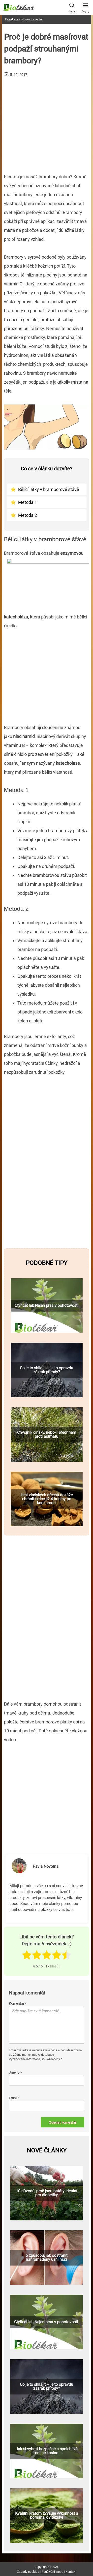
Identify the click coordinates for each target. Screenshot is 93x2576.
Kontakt (70, 2572)
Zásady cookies (28, 2572)
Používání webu (52, 2572)
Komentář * (18, 2003)
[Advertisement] (46, 123)
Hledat (71, 7)
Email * (14, 2098)
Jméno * (15, 2072)
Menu (86, 6)
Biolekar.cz (12, 19)
